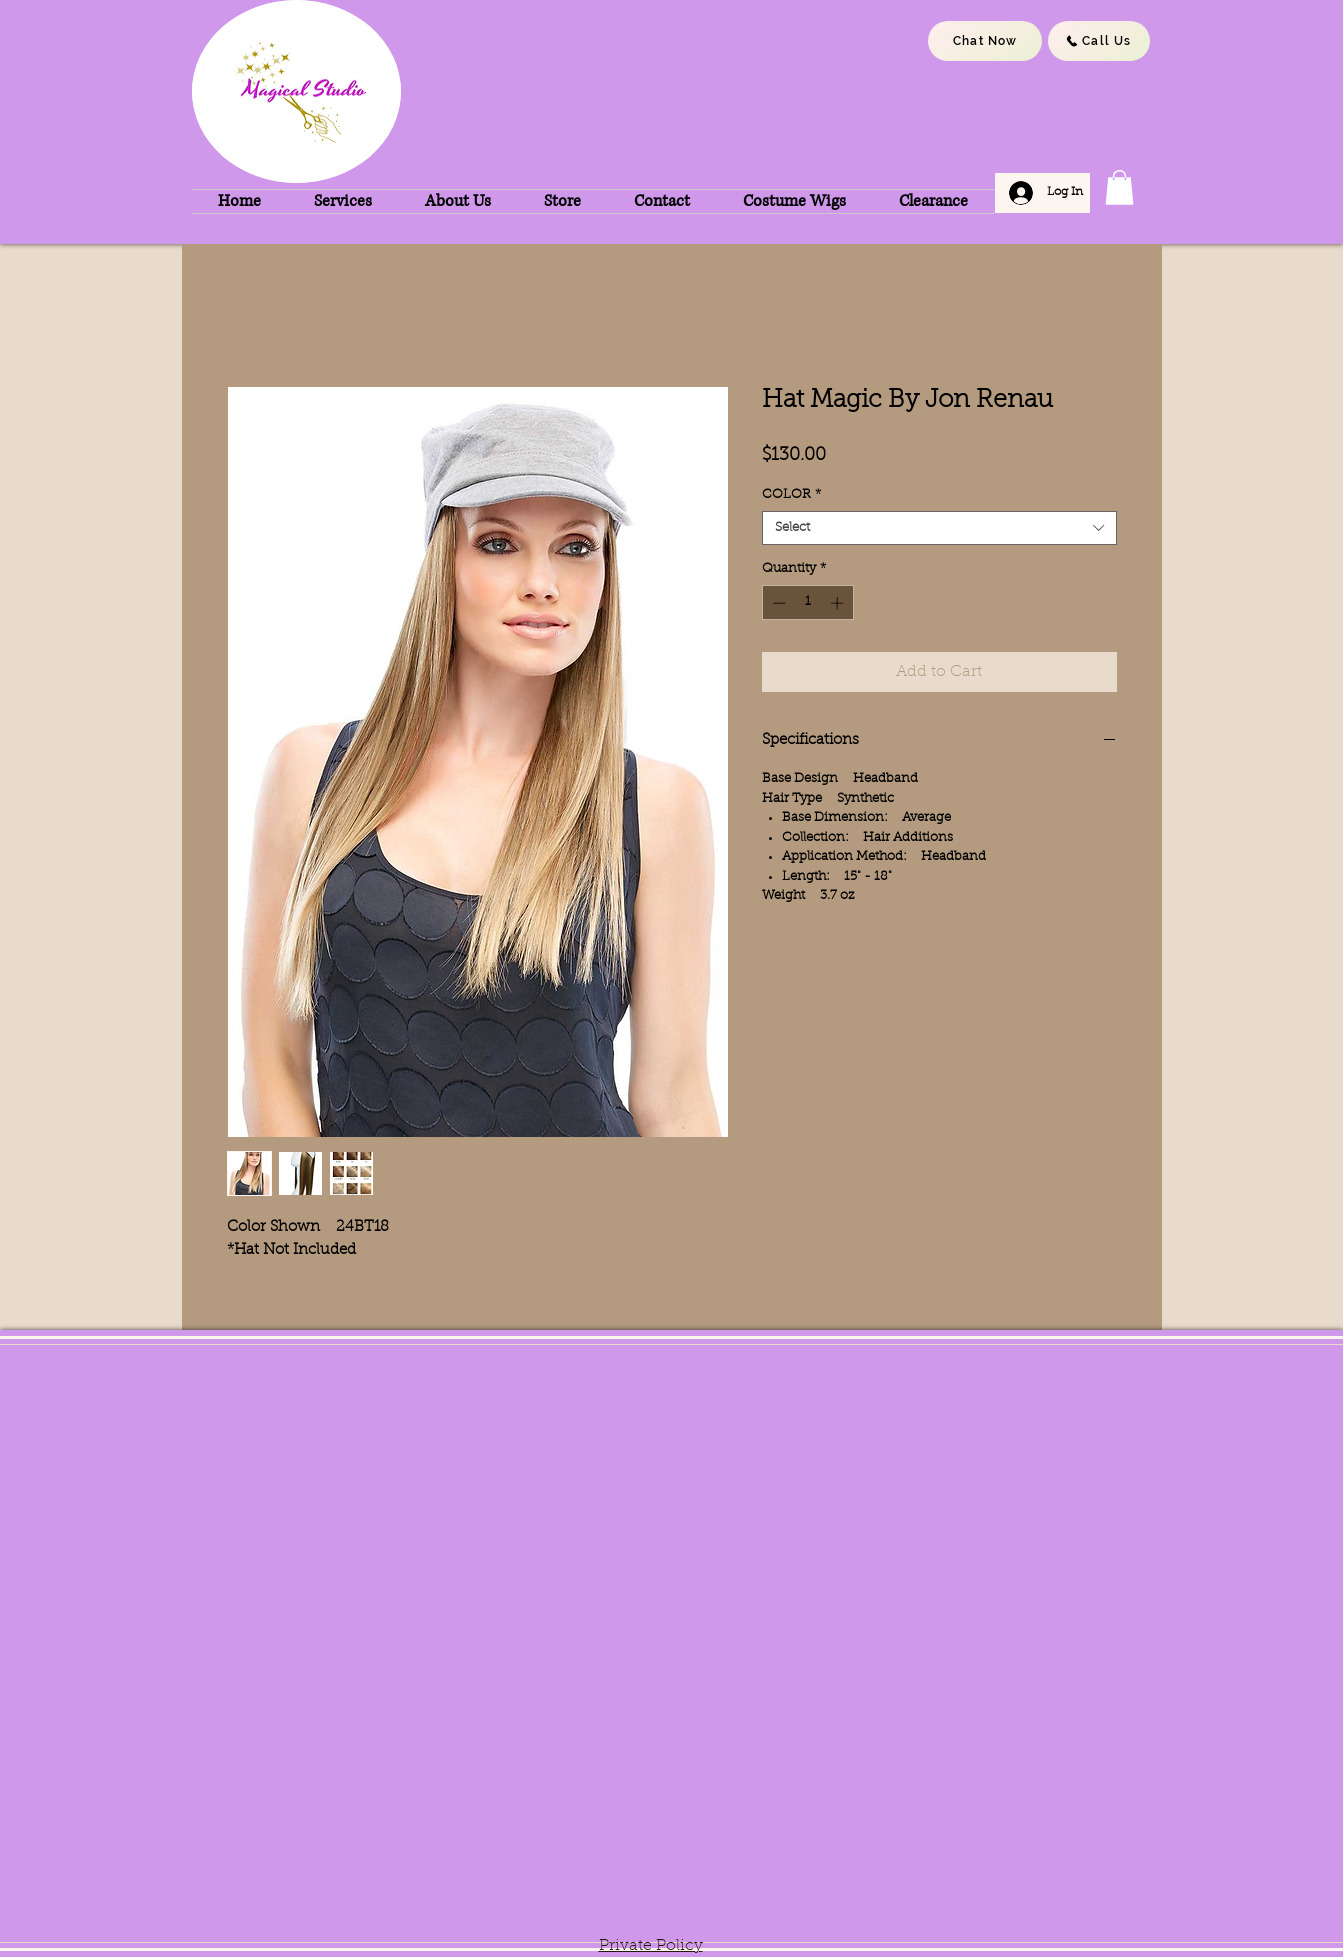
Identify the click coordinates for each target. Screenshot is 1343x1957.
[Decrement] (777, 603)
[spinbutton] (807, 603)
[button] (1119, 187)
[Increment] (839, 603)
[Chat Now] (985, 41)
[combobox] (939, 528)
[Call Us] (1099, 41)
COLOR (791, 494)
